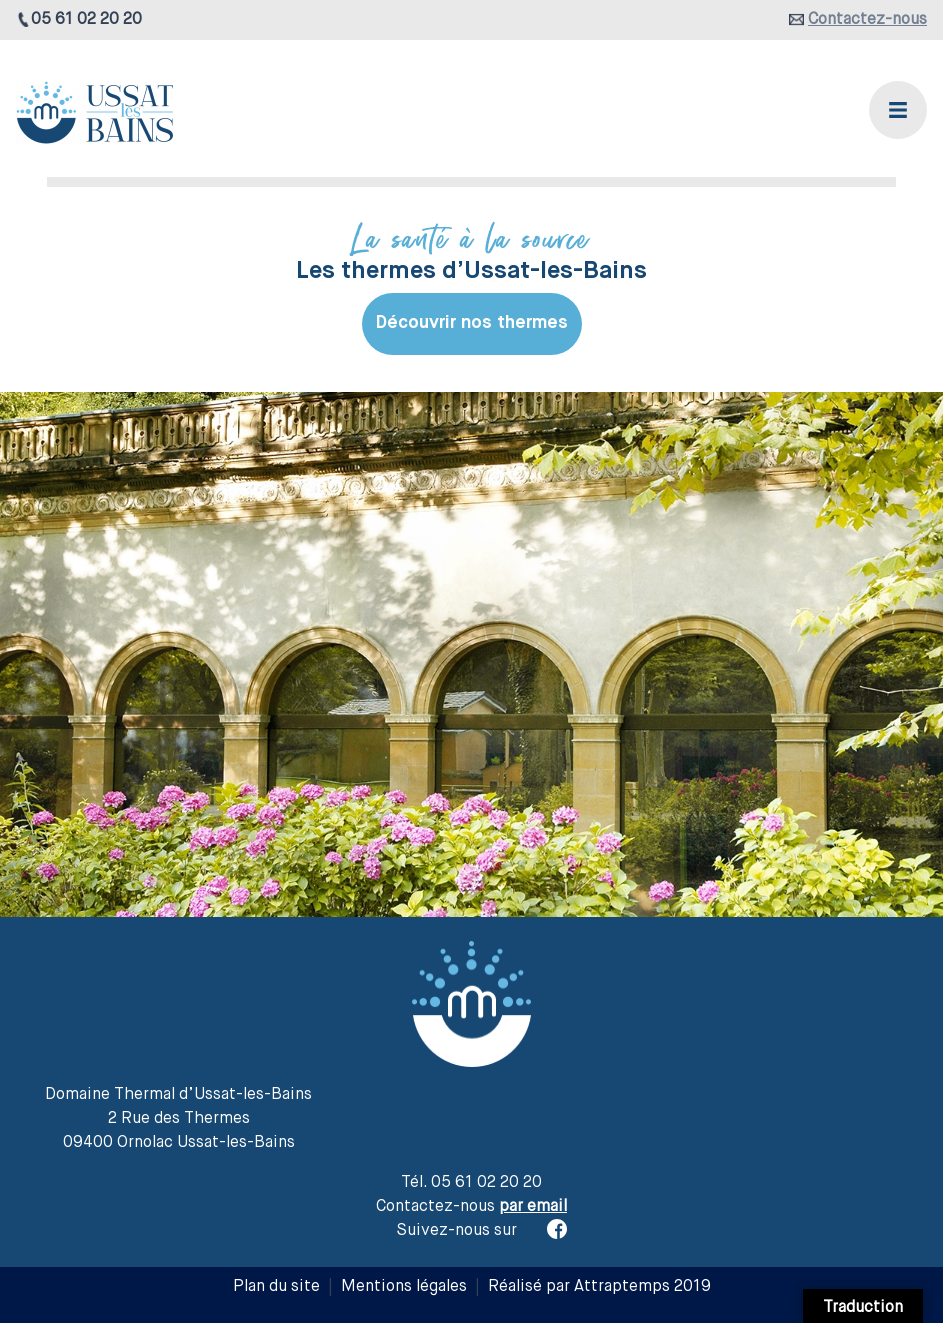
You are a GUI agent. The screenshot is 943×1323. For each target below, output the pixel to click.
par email (533, 1207)
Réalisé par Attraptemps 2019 (599, 1287)
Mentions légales (404, 1287)
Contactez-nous (867, 20)
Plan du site (276, 1287)
